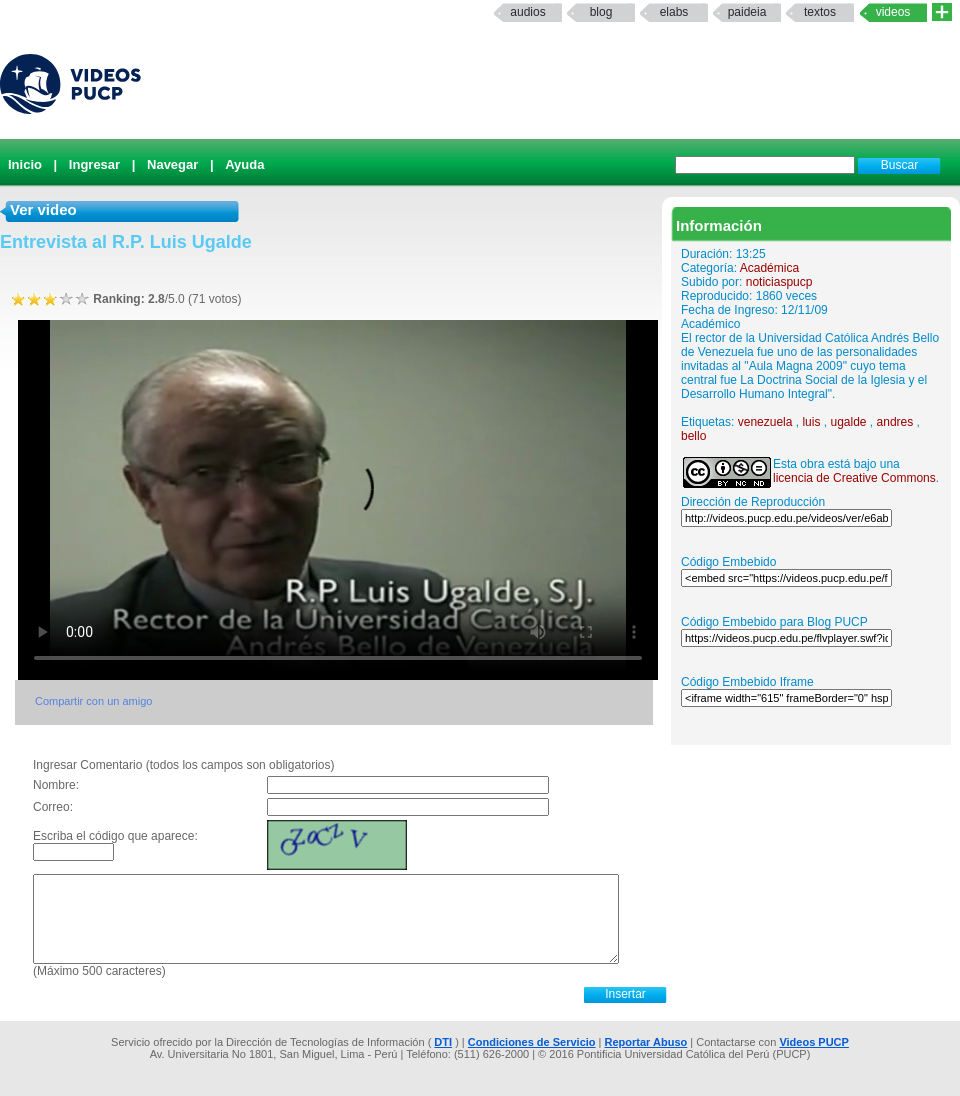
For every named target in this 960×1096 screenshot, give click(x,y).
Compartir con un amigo (93, 701)
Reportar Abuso (646, 1042)
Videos (893, 12)
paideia (747, 12)
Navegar (172, 164)
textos (820, 12)
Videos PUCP (814, 1042)
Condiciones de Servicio (532, 1042)
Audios (527, 12)
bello (693, 436)
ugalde (848, 422)
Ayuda (244, 164)
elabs (674, 12)
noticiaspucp (779, 282)
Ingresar (94, 164)
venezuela (765, 422)
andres (895, 422)
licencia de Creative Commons (854, 478)
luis (811, 422)
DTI (443, 1042)
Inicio (25, 164)
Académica (769, 268)
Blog (601, 12)
